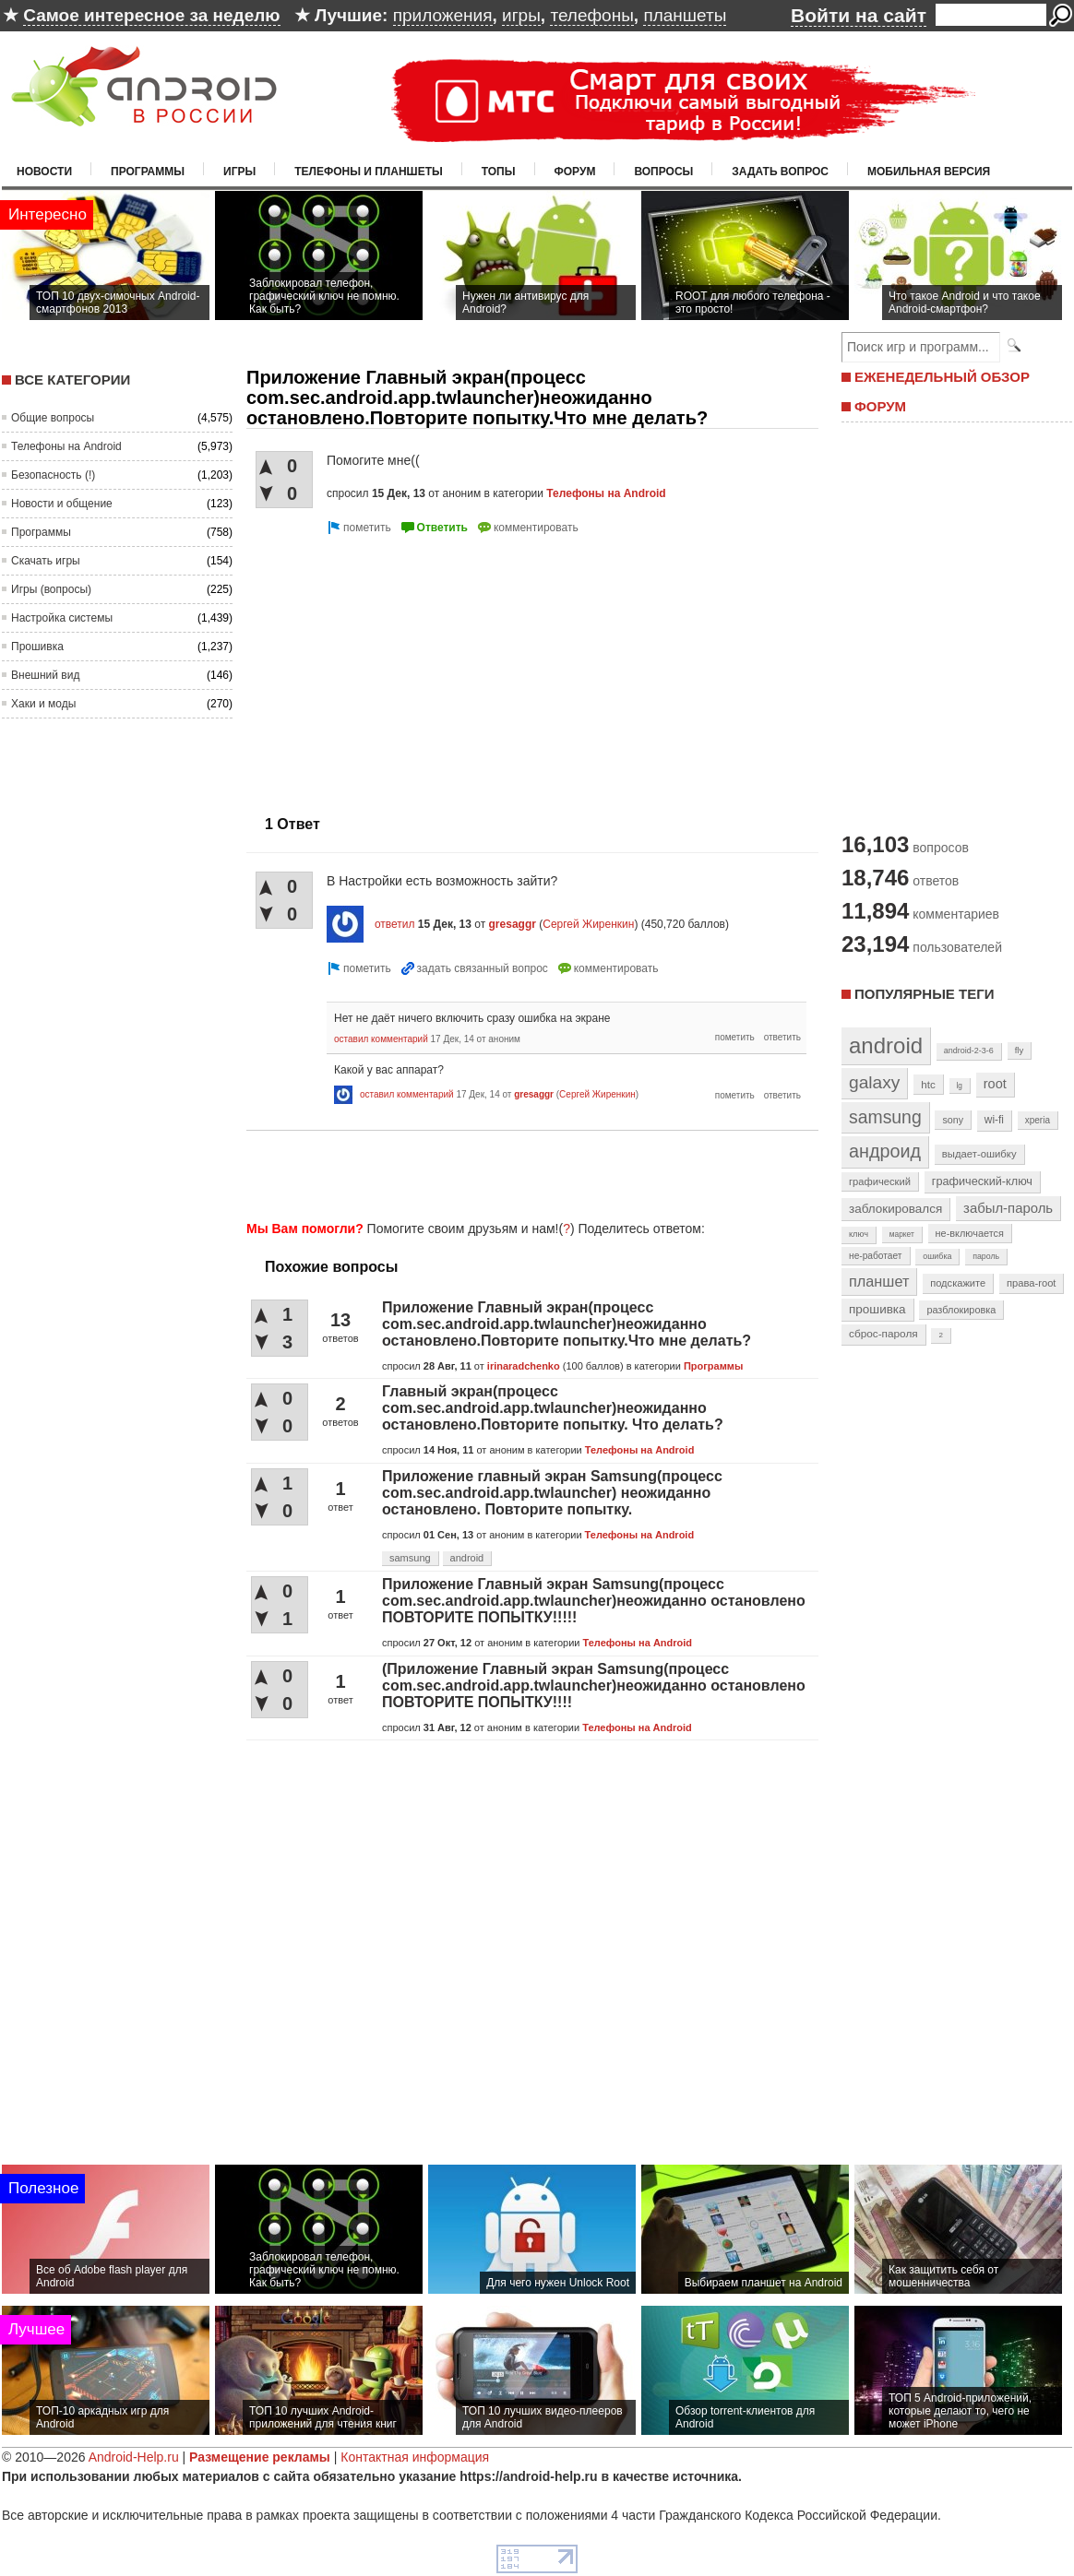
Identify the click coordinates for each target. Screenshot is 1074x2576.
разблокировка (961, 1309)
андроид (885, 1151)
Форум (575, 171)
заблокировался (895, 1209)
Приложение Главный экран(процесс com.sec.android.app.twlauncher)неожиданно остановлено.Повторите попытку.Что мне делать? (566, 1324)
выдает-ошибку (979, 1153)
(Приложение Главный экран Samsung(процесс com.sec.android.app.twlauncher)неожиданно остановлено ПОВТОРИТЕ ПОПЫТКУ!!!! (594, 1685)
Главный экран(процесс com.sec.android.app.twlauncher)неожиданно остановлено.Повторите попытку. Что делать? (552, 1407)
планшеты (684, 15)
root (995, 1083)
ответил (395, 924)
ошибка (937, 1256)
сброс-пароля (883, 1333)
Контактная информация (414, 2457)
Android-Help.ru (134, 2457)
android (467, 1557)
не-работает (875, 1256)
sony (952, 1119)
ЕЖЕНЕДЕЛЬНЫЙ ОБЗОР (942, 377)
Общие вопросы (52, 417)
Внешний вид (45, 675)
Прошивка (37, 646)
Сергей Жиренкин (588, 924)
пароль (986, 1256)
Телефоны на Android (66, 446)
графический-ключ (982, 1181)
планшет (879, 1281)
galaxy (874, 1082)
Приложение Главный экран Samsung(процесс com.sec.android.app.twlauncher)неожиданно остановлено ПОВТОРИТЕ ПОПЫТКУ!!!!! (594, 1600)
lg (959, 1085)
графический (880, 1181)
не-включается (970, 1233)
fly (1019, 1050)
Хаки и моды (43, 703)
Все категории (72, 379)
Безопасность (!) (53, 475)
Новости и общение (62, 503)
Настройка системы (62, 617)
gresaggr (512, 924)
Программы (148, 171)
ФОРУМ (880, 406)
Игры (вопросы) (51, 589)
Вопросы (663, 171)
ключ (858, 1234)
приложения (443, 15)
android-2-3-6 (969, 1050)
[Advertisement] (527, 1172)
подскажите (957, 1282)
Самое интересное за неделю (151, 15)
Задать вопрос (780, 171)
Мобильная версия (928, 171)
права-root (1031, 1282)
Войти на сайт (858, 15)
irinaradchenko (523, 1365)
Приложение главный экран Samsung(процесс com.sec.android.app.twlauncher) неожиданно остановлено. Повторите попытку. (552, 1492)
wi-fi (994, 1119)
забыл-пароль (1008, 1208)
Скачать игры (45, 560)
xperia (1037, 1120)
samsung (410, 1557)
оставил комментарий (381, 1039)
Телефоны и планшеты (368, 171)
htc (928, 1084)
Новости (44, 171)
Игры (239, 171)
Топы (499, 171)
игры (521, 15)
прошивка (877, 1309)
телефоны (591, 15)
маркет (901, 1234)
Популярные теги (924, 994)
